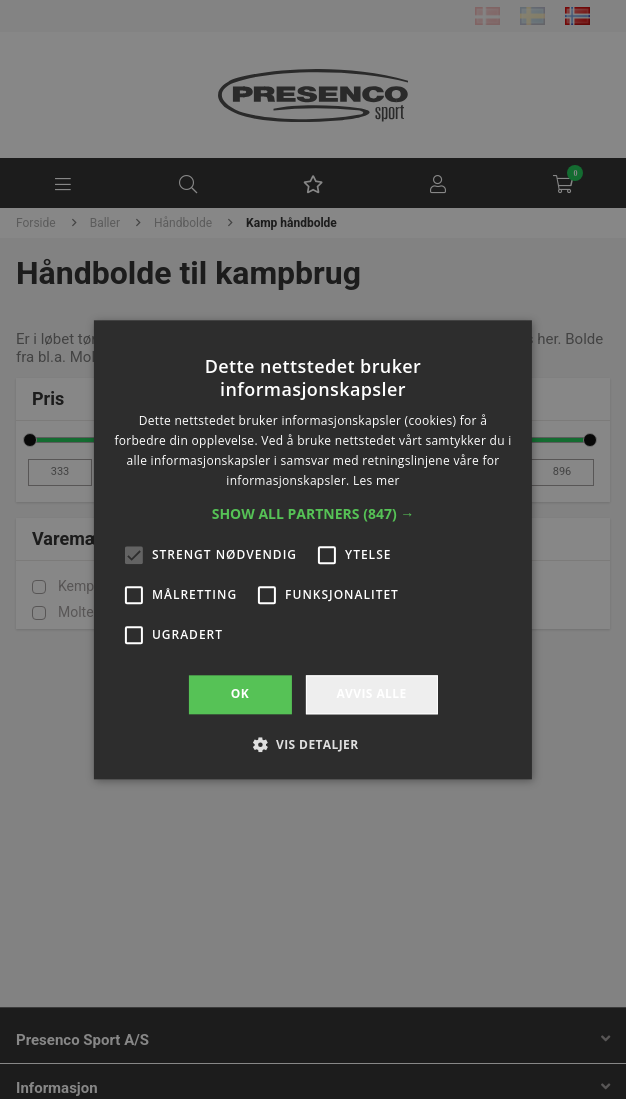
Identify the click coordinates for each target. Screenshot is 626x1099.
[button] (313, 515)
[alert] (313, 549)
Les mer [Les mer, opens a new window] (376, 480)
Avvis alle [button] (371, 694)
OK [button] (240, 694)
